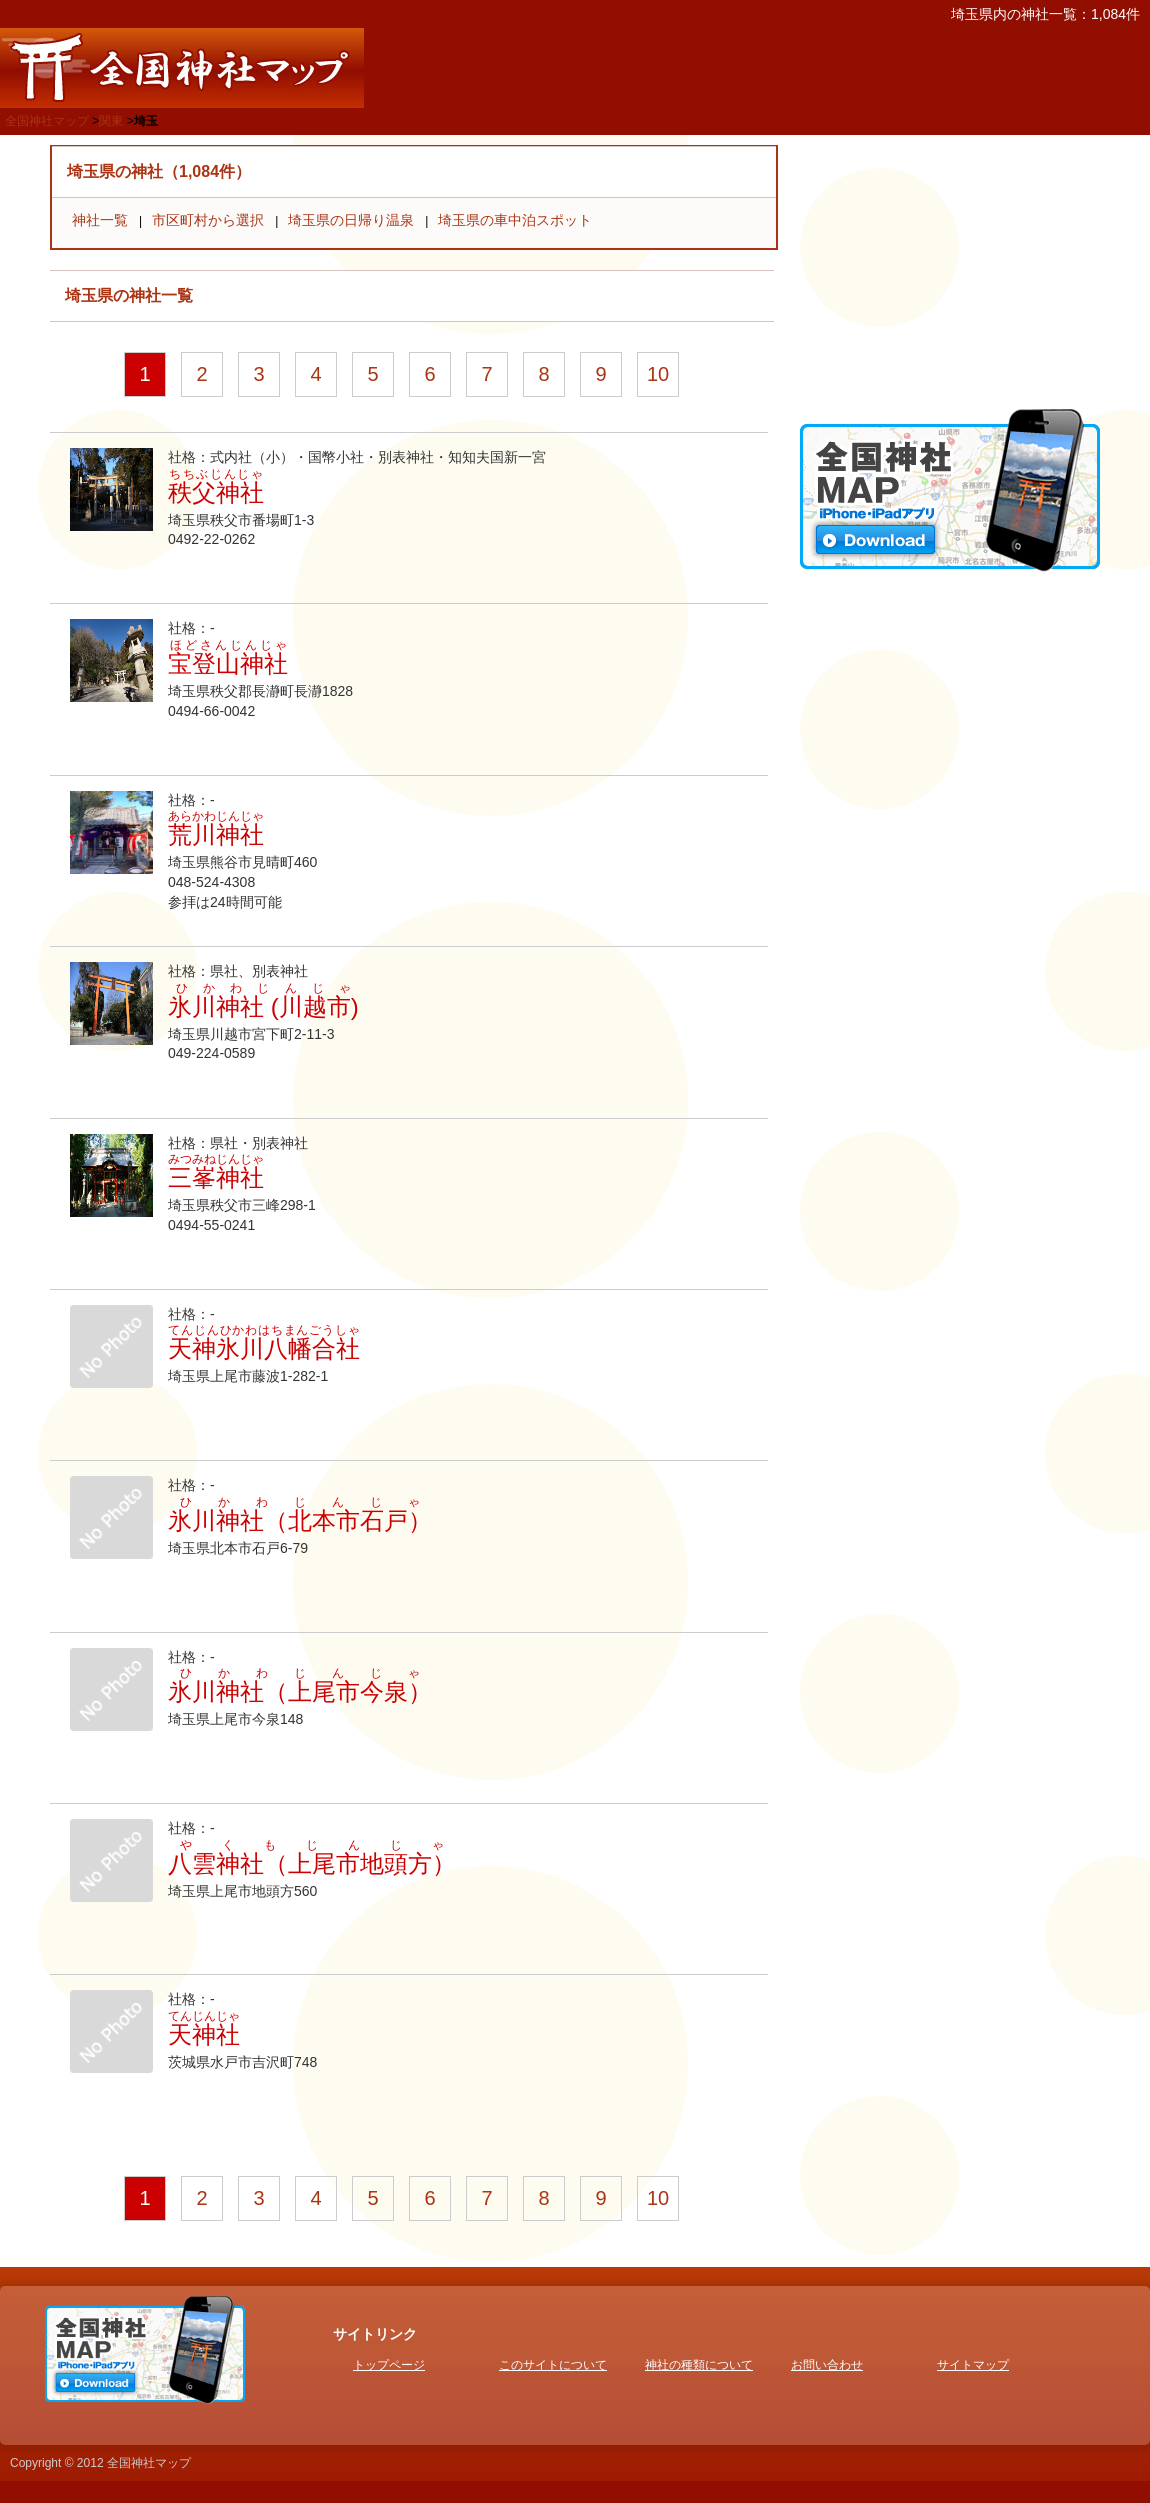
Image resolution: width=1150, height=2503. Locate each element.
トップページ (389, 2365)
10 (658, 374)
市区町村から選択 (208, 220)
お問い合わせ (827, 2365)
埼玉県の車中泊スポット (515, 220)
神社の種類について (699, 2365)
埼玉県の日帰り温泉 (351, 220)
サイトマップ (973, 2365)
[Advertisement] (950, 270)
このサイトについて (553, 2365)
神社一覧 (100, 220)
